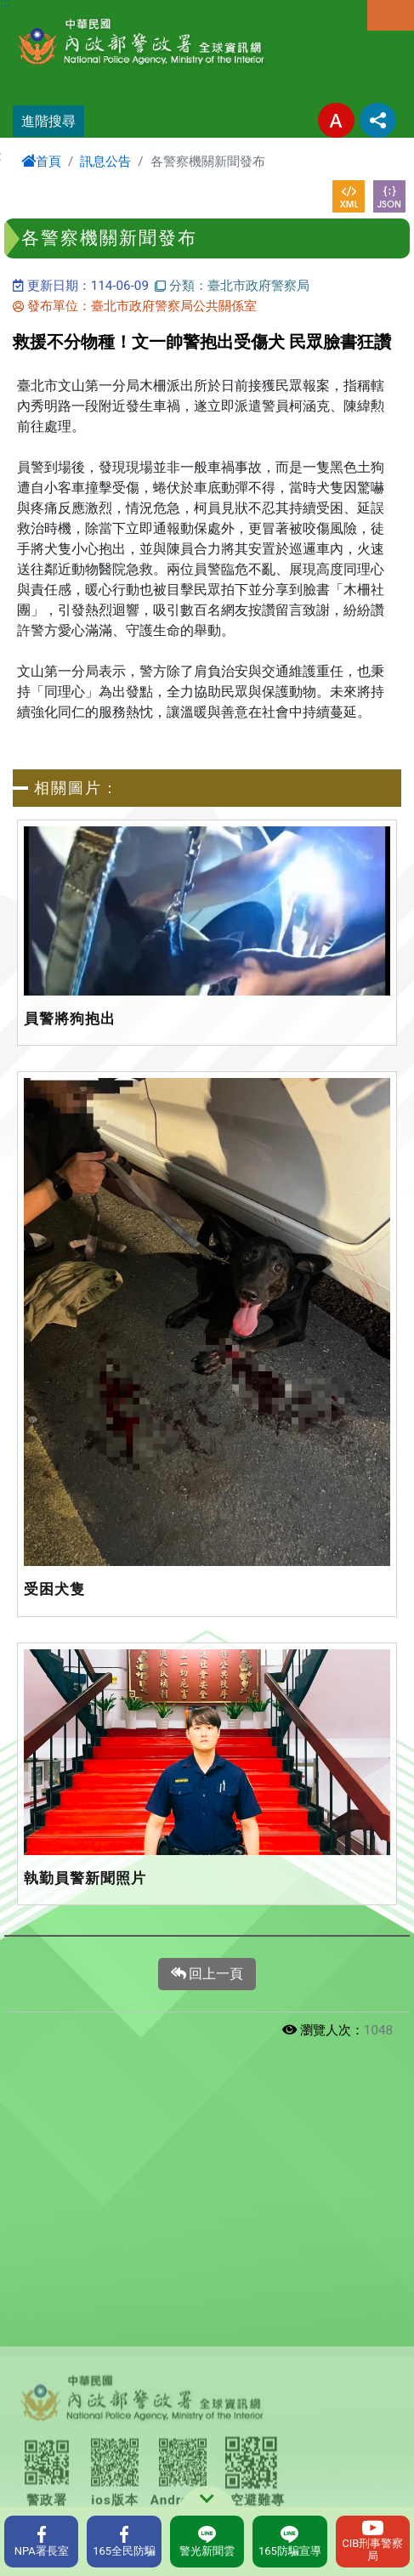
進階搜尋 (48, 121)
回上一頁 (207, 1974)
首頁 (41, 161)
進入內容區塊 (41, 10)
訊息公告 (105, 161)
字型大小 (336, 120)
